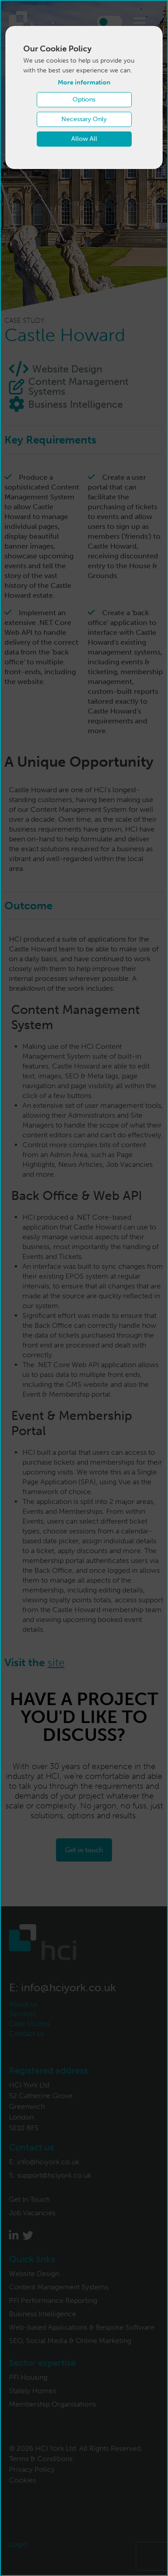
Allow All (84, 139)
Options (84, 99)
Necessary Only (84, 119)
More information (84, 82)
